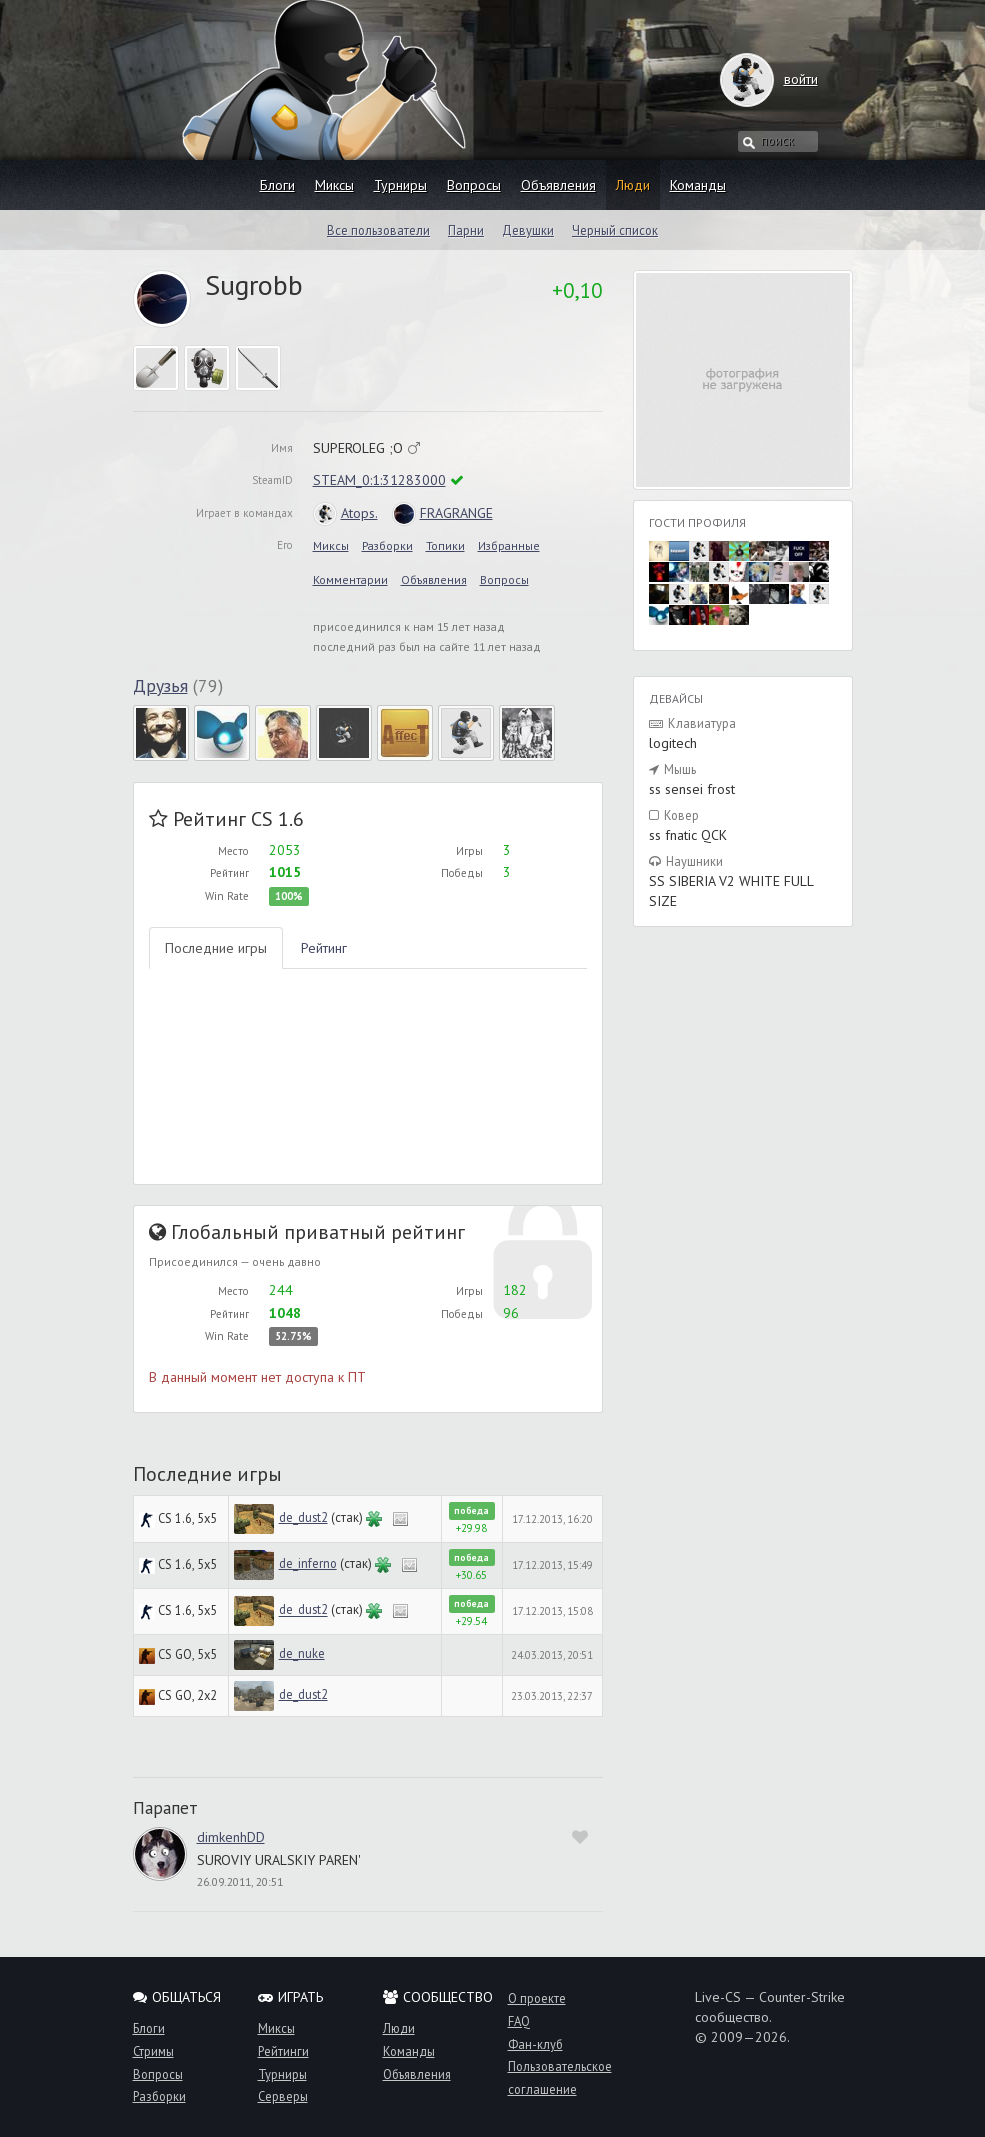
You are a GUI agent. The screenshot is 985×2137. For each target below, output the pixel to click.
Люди (633, 185)
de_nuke (302, 1653)
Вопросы (474, 185)
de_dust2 (303, 1517)
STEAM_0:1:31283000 (379, 480)
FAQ (519, 2021)
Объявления (558, 185)
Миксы (334, 185)
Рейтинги (283, 2051)
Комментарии (350, 579)
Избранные (509, 545)
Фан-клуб (535, 2044)
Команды (698, 185)
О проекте (537, 1998)
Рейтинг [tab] (324, 948)
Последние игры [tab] (216, 948)
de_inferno (308, 1563)
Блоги (277, 185)
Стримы (153, 2051)
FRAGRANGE (442, 513)
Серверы (283, 2096)
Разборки (387, 545)
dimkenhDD (231, 1837)
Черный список (615, 230)
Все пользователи (378, 230)
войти (781, 79)
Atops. (345, 513)
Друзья (160, 685)
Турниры (400, 185)
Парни (466, 230)
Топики (445, 545)
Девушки (528, 230)
